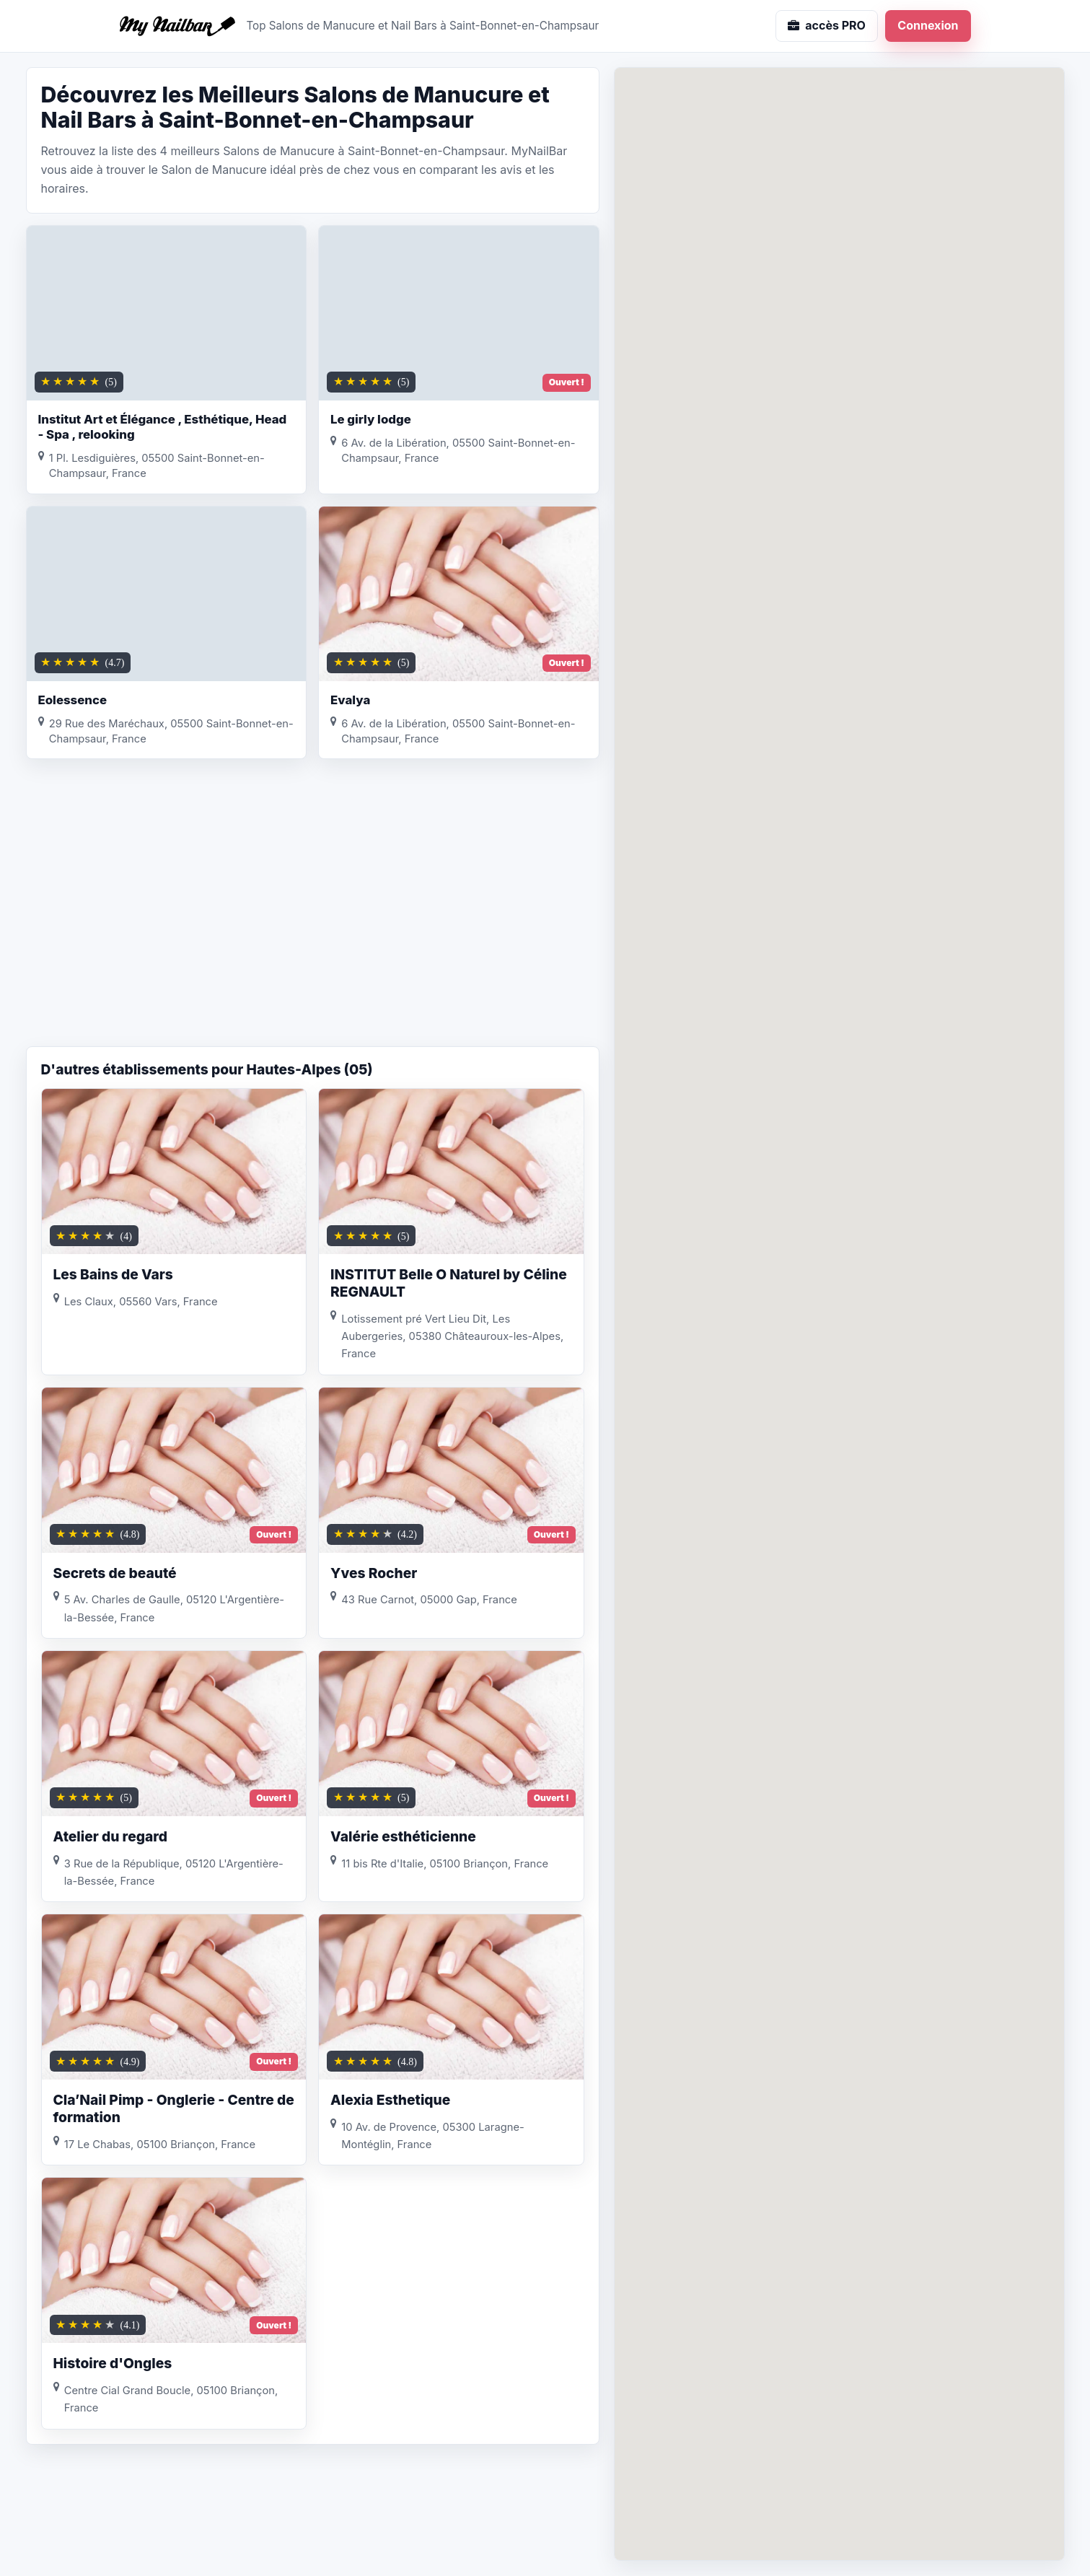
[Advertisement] (312, 931)
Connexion (927, 25)
